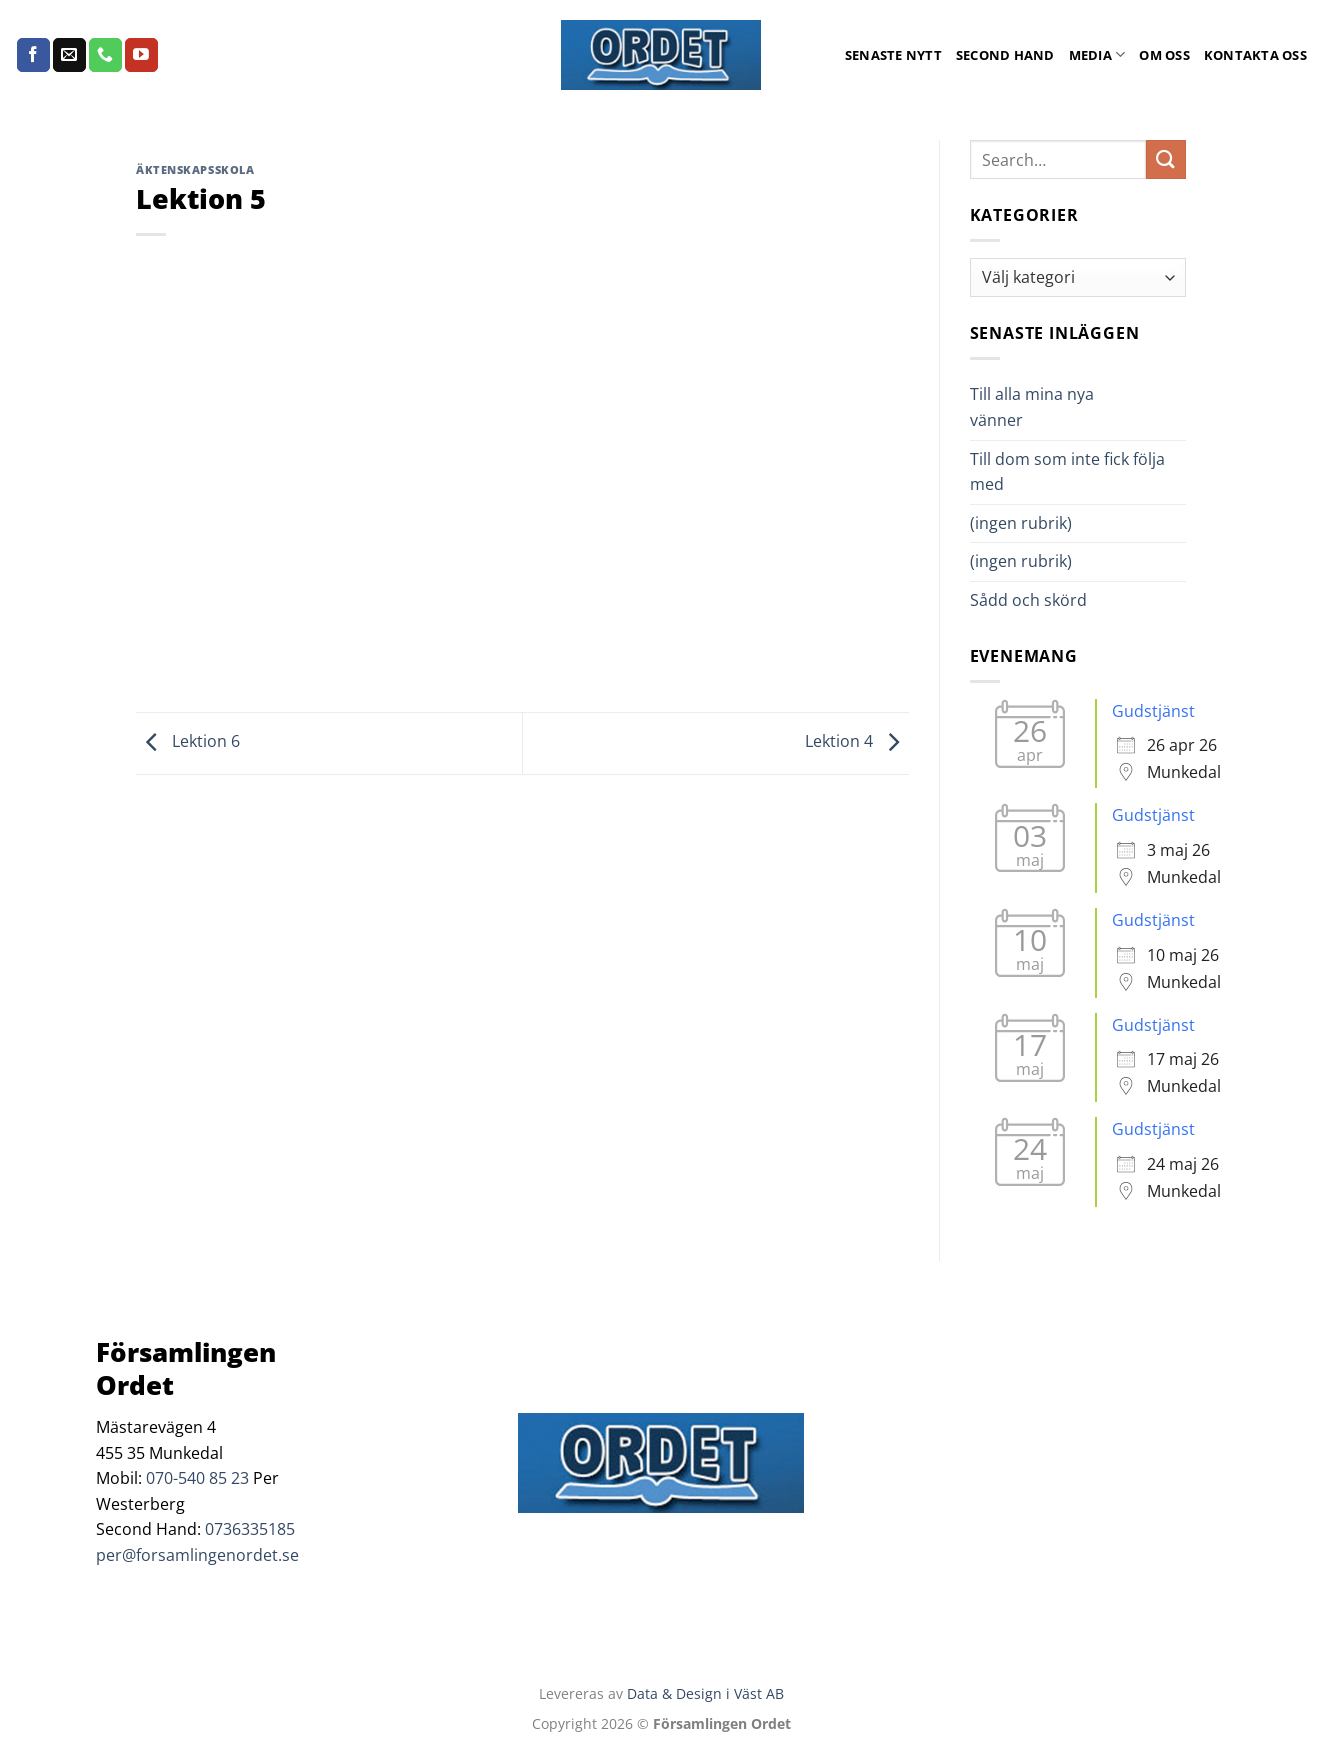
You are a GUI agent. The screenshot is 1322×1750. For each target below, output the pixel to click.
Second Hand (1005, 55)
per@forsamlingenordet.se (197, 1555)
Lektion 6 (188, 742)
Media (1097, 54)
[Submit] (1166, 159)
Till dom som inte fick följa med (1067, 472)
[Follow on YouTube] (141, 55)
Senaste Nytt (893, 55)
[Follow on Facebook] (33, 55)
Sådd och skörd (1028, 600)
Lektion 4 (857, 742)
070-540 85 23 (197, 1478)
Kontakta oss (1255, 55)
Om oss (1164, 55)
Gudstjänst (1153, 711)
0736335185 (250, 1529)
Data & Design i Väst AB (705, 1693)
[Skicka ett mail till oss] (69, 55)
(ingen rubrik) (1021, 523)
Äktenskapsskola (195, 169)
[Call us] (105, 55)
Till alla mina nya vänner (1032, 407)
